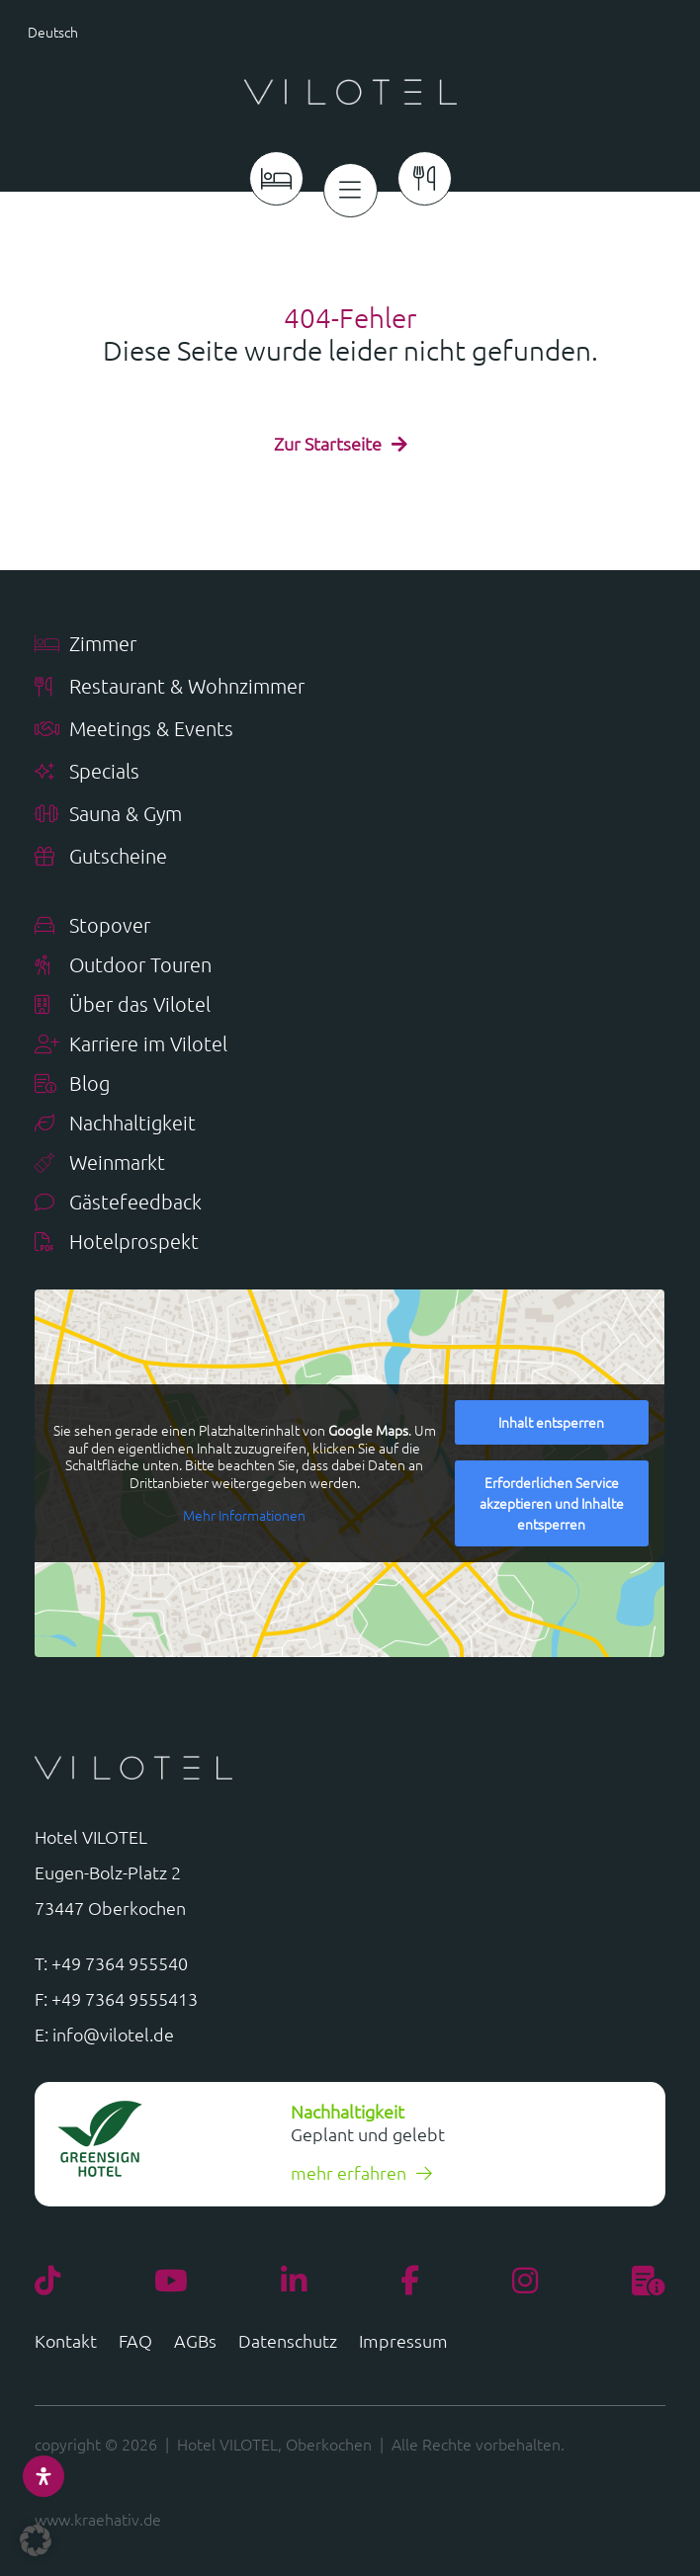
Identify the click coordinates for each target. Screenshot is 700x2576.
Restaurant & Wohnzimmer (170, 687)
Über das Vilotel (123, 1005)
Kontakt (66, 2343)
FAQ (135, 2343)
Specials (87, 772)
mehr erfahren (348, 2172)
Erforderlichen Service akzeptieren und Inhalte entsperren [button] (552, 1503)
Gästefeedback (118, 1203)
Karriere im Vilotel (131, 1045)
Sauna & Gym (108, 814)
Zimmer (85, 644)
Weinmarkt (100, 1163)
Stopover (92, 926)
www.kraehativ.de (98, 2519)
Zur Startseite (328, 443)
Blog (72, 1084)
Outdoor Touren (123, 966)
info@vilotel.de (113, 2034)
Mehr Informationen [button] (245, 1516)
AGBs (195, 2343)
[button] (94, 30)
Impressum (403, 2343)
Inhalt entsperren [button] (552, 1422)
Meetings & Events (134, 729)
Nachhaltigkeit (115, 1124)
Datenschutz (287, 2343)
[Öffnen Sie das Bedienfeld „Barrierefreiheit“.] (43, 2476)
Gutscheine (101, 857)
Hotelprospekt (117, 1242)
